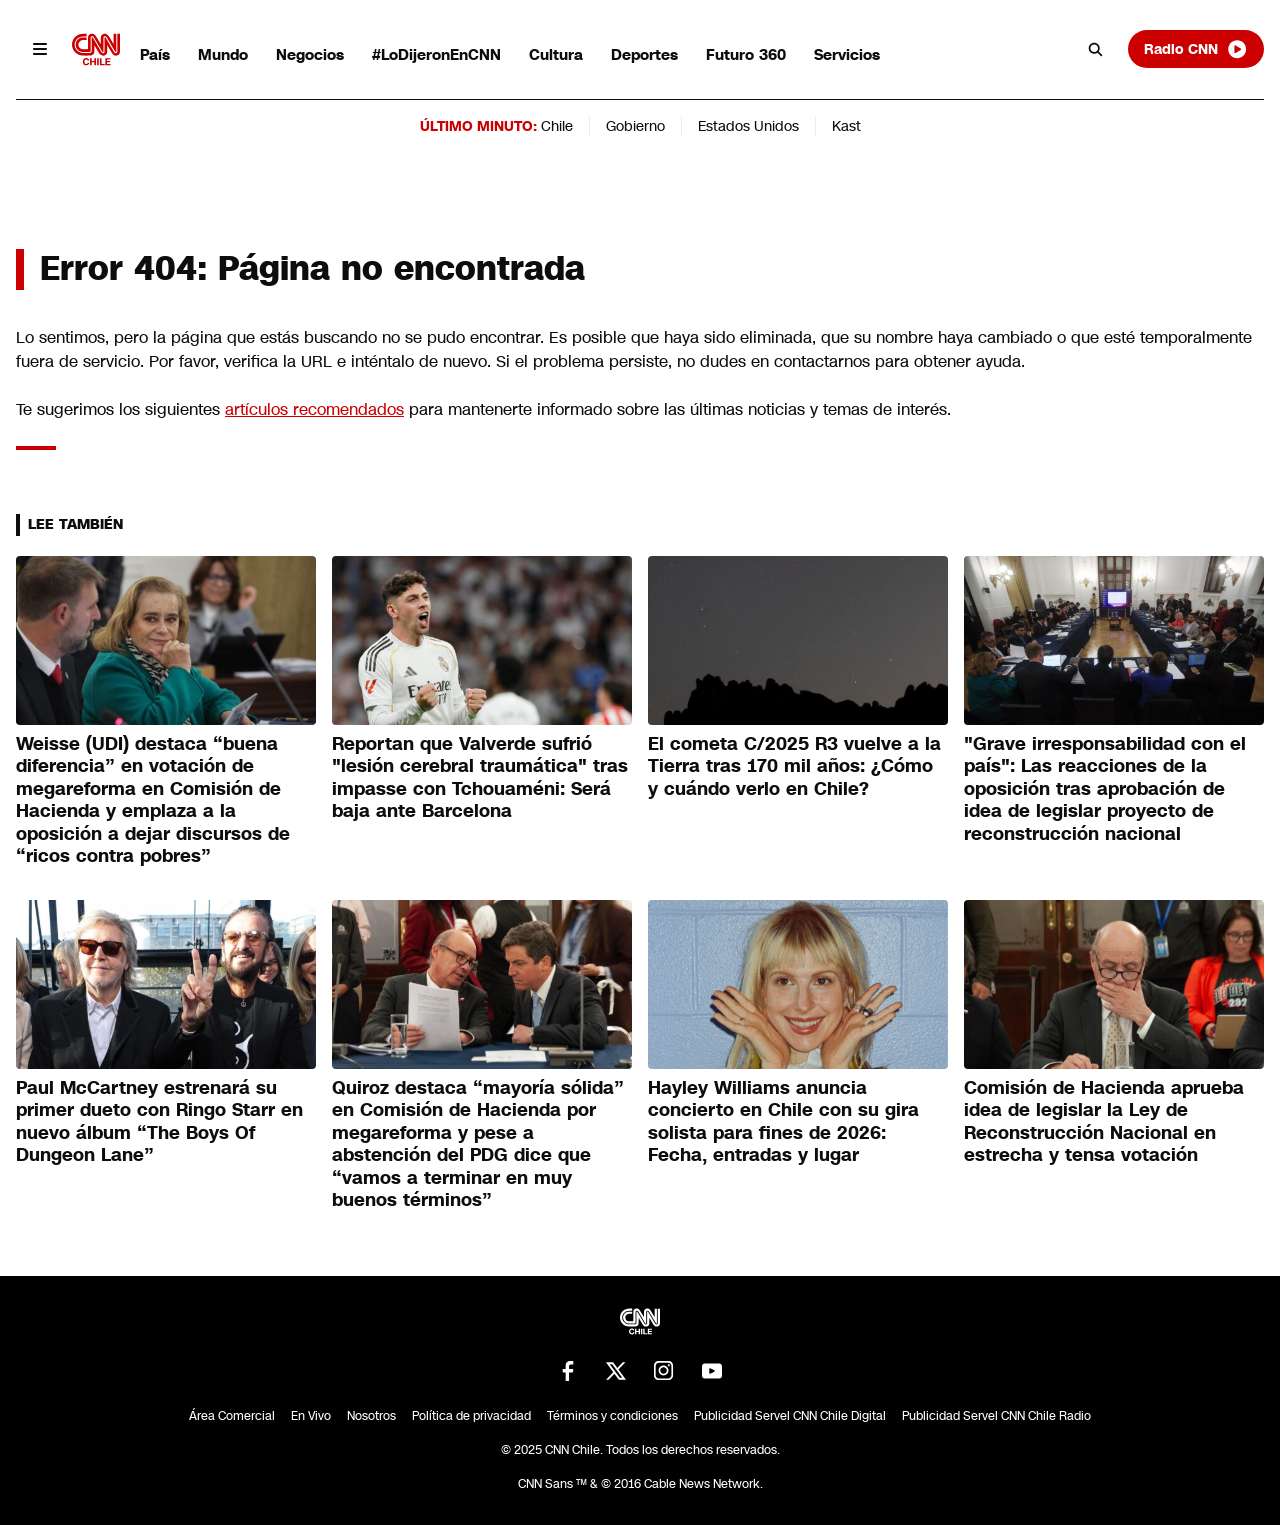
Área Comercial (232, 1416)
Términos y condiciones (612, 1416)
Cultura (556, 54)
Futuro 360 (746, 54)
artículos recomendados (314, 409)
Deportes (644, 54)
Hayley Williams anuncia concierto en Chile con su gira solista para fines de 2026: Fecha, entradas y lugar (783, 1122)
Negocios (310, 54)
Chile (557, 126)
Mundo (223, 54)
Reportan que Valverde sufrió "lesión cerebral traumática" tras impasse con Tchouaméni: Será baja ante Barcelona (480, 778)
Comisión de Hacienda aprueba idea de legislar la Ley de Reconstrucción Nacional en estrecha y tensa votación (1104, 1122)
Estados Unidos (748, 126)
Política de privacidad (471, 1416)
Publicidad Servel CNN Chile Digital (790, 1416)
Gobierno (635, 126)
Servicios (847, 54)
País (155, 54)
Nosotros (371, 1416)
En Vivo (311, 1416)
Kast (846, 126)
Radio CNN (1196, 49)
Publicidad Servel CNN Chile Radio (996, 1416)
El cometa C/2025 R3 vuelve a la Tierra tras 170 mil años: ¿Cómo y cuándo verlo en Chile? (794, 766)
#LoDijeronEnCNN (436, 54)
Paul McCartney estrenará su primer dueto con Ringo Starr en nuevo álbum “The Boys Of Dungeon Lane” (159, 1122)
